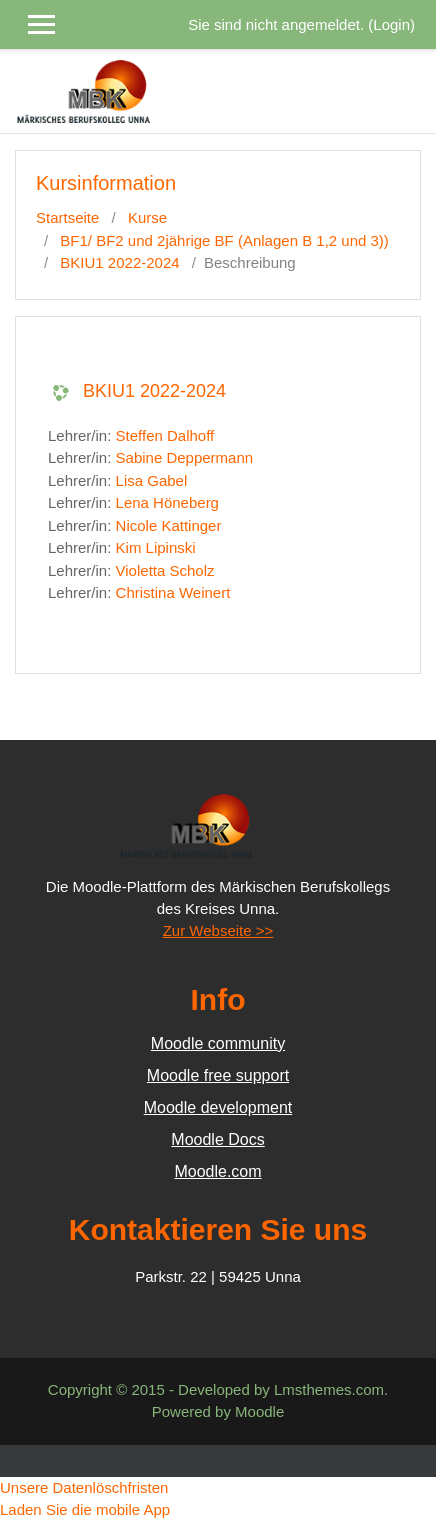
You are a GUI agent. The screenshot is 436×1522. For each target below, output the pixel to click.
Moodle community (218, 1043)
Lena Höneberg (167, 502)
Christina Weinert (173, 592)
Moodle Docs (217, 1139)
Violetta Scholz (165, 570)
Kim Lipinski (156, 547)
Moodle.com (217, 1171)
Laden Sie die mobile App (85, 1509)
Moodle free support (218, 1075)
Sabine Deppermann (185, 457)
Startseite (67, 217)
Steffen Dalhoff (165, 435)
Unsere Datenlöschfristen (84, 1487)
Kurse (147, 217)
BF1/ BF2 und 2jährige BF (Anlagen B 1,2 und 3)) (224, 240)
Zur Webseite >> (218, 930)
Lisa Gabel (152, 480)
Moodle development (218, 1107)
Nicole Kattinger (169, 525)
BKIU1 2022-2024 (119, 262)
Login (391, 24)
